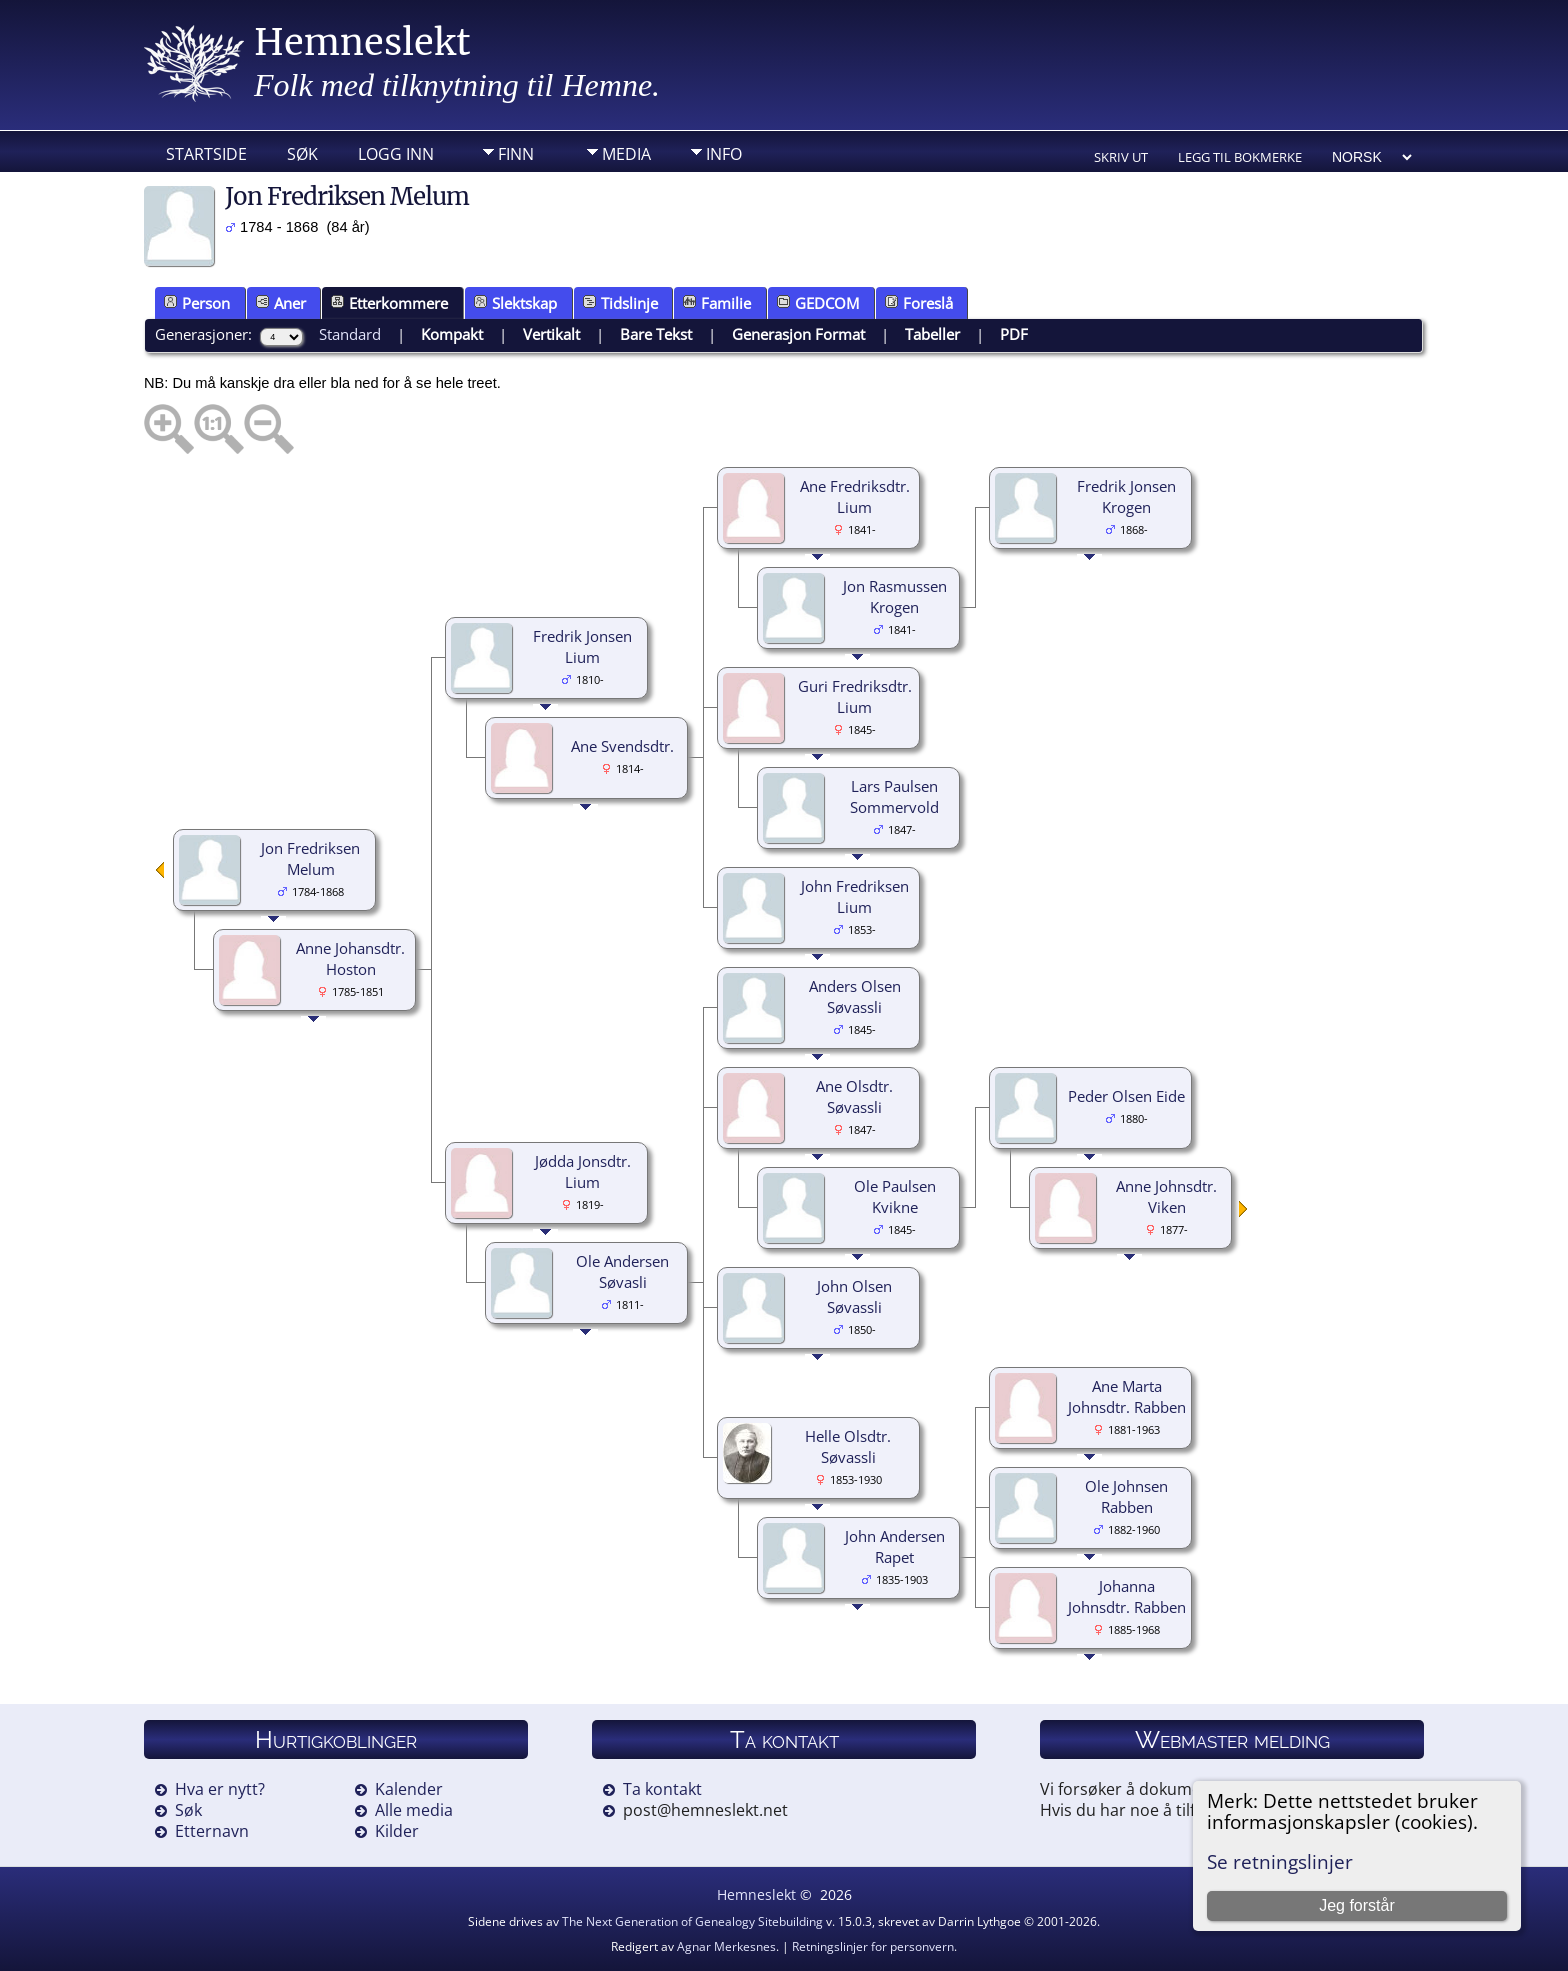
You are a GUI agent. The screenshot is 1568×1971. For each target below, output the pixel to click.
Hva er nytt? (220, 1789)
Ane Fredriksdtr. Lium (855, 496)
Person (197, 303)
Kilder (397, 1831)
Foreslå (919, 303)
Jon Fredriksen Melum (310, 858)
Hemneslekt (362, 42)
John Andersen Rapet (895, 1546)
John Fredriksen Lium (855, 896)
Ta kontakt (662, 1789)
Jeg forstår (1357, 1905)
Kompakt (452, 334)
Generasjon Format (798, 334)
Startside (206, 154)
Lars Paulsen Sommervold (894, 796)
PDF (1014, 334)
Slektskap (515, 303)
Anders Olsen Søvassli (855, 996)
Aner (281, 303)
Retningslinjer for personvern (873, 1946)
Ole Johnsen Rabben (1126, 1496)
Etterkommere (389, 303)
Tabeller (932, 334)
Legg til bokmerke (1240, 157)
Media (626, 154)
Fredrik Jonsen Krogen (1126, 496)
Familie (717, 303)
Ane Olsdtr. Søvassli (854, 1096)
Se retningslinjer (1280, 1861)
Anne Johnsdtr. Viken (1166, 1196)
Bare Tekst (656, 334)
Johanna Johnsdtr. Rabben (1127, 1596)
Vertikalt (551, 334)
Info (724, 154)
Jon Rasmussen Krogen (895, 596)
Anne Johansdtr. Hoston (350, 958)
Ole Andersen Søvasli (622, 1271)
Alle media (414, 1810)
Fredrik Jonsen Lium (582, 646)
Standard (350, 334)
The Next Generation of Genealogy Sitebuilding (692, 1921)
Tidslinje (620, 303)
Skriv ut (1121, 157)
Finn (516, 154)
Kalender (409, 1789)
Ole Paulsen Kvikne (895, 1196)
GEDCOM (818, 303)
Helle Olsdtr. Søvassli (848, 1446)
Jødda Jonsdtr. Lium (583, 1171)
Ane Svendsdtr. (622, 746)
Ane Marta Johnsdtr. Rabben (1127, 1396)
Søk (302, 154)
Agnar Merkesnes (726, 1946)
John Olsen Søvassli (854, 1296)
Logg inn (396, 154)
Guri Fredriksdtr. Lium (855, 696)
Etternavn (212, 1831)
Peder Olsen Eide (1126, 1096)
